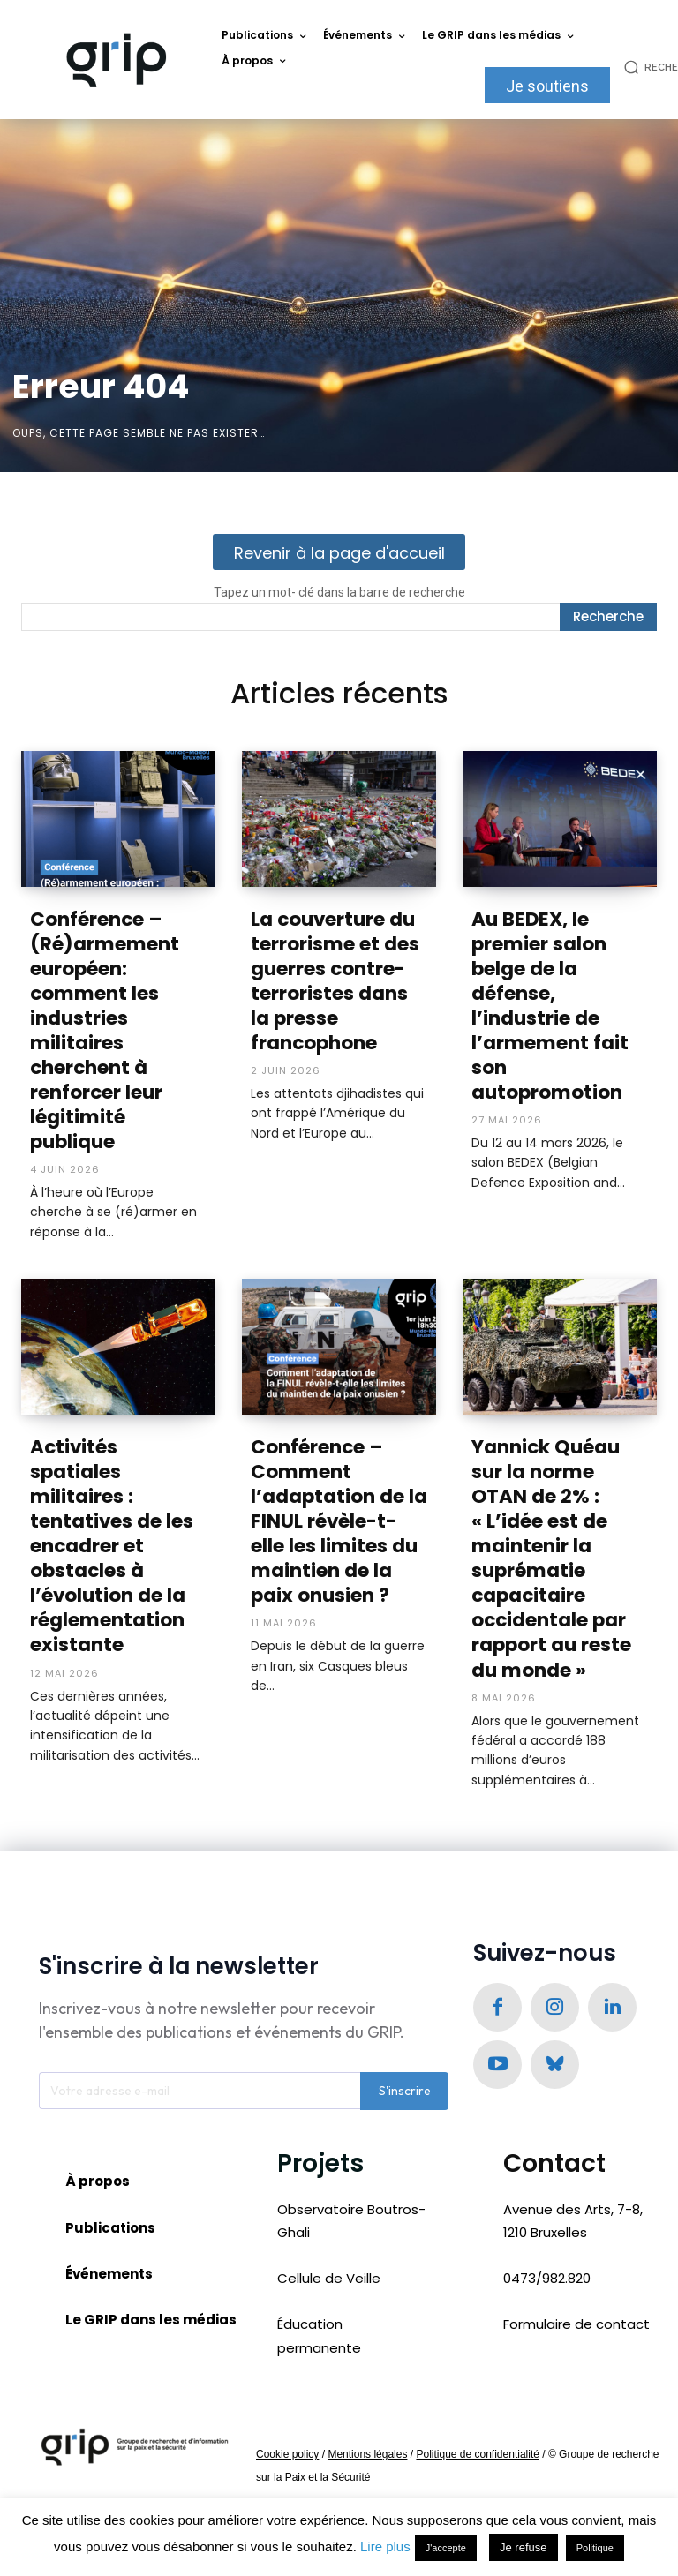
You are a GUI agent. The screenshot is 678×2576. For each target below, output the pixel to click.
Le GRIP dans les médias (151, 2242)
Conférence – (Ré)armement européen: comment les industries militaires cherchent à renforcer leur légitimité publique (118, 1012)
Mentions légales (367, 2377)
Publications (110, 2150)
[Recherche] (608, 617)
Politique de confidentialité (477, 2377)
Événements (109, 2196)
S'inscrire (405, 2014)
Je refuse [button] (523, 2547)
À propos (97, 2103)
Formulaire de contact (576, 2247)
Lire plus (385, 2546)
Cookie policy (287, 2377)
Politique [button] (595, 2547)
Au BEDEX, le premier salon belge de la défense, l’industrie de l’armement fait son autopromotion (558, 989)
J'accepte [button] (446, 2547)
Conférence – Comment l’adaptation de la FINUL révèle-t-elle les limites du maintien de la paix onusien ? (338, 1476)
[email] (199, 2013)
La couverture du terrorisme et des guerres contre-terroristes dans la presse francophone (334, 978)
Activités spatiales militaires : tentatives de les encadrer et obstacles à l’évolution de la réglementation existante (116, 1488)
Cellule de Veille (328, 2201)
